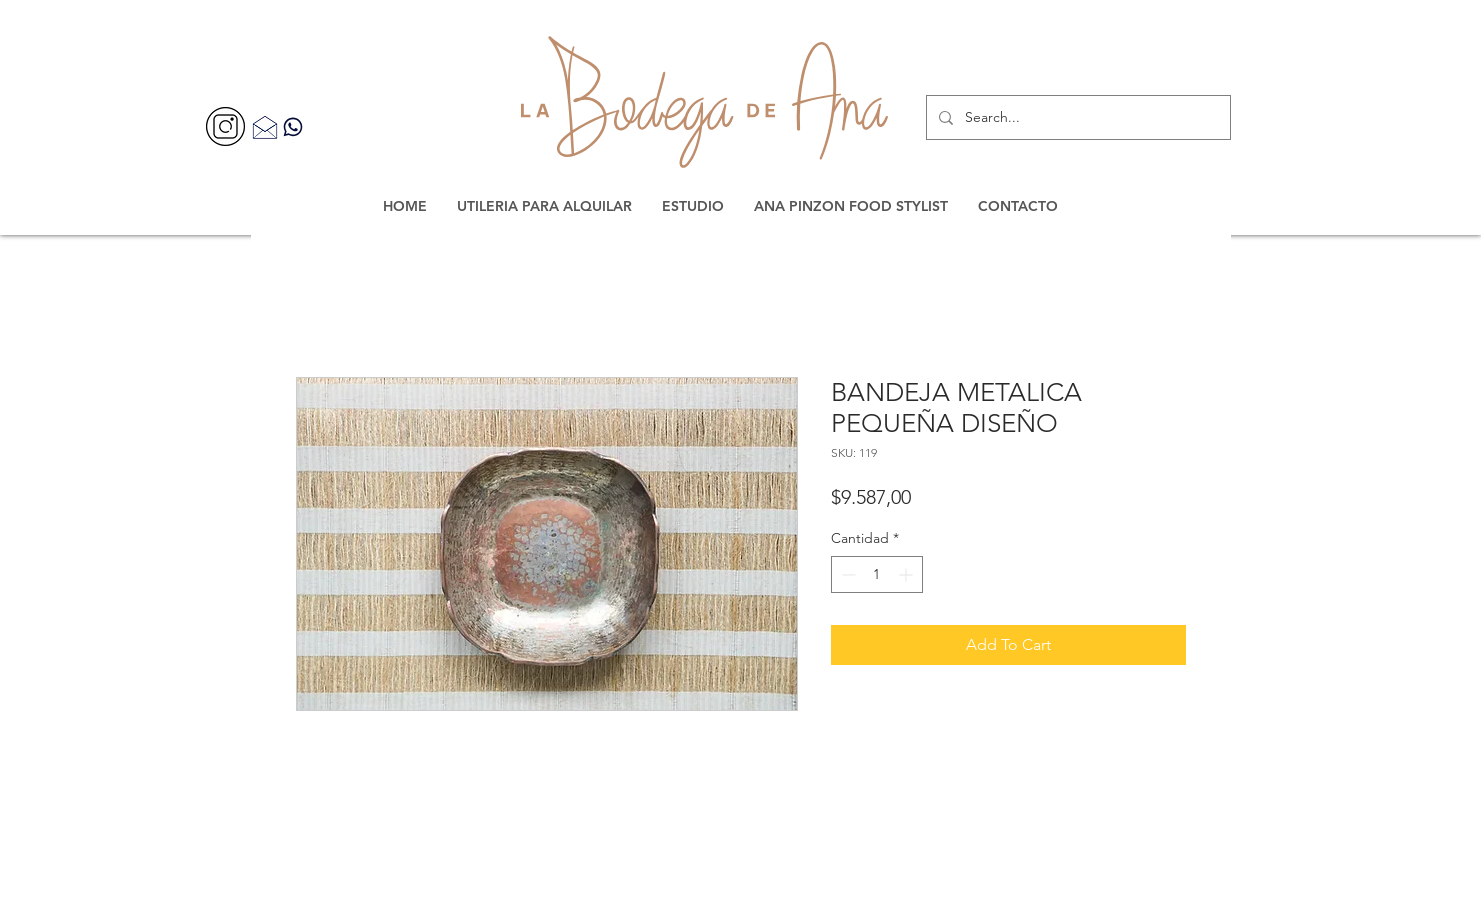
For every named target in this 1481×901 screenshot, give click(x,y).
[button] (544, 206)
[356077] (225, 126)
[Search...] (1076, 117)
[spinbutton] (877, 574)
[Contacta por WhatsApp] (293, 126)
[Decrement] (846, 574)
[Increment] (907, 574)
